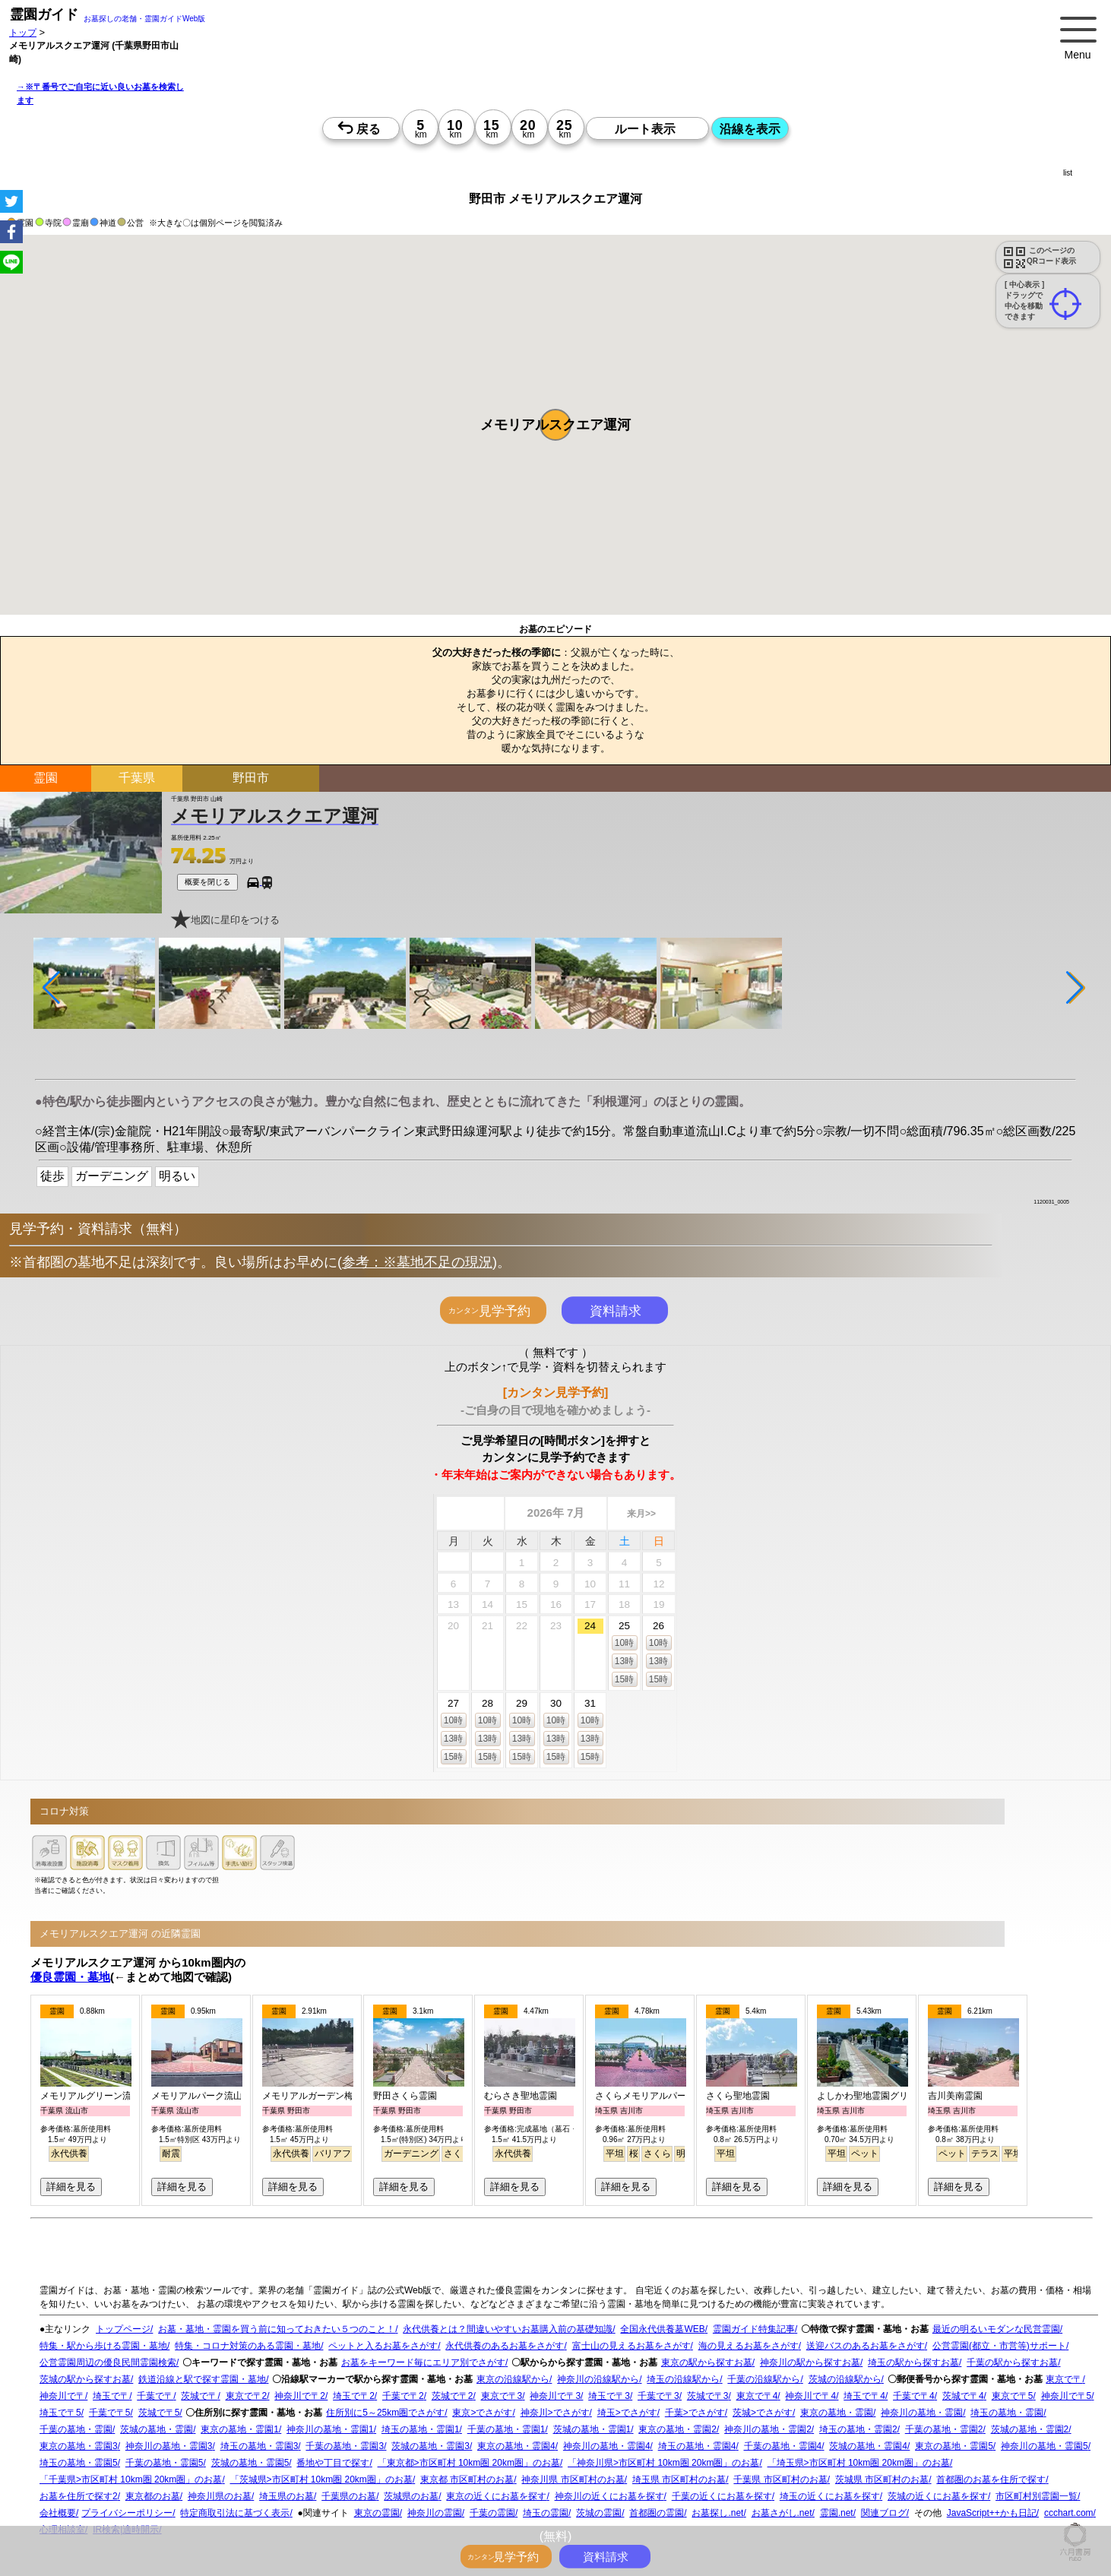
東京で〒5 (1012, 2396)
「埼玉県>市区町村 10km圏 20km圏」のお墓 (859, 2462)
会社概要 (58, 2513)
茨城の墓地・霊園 (156, 2429)
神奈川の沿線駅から (598, 2379)
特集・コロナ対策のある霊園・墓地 (248, 2345)
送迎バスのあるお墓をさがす (865, 2345)
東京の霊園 (377, 2513)
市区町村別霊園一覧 (1036, 2496)
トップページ (123, 2329)
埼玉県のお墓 (286, 2496)
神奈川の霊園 (434, 2513)
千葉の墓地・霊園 (76, 2429)
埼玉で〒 (111, 2396)
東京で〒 (1064, 2379)
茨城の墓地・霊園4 (868, 2446)
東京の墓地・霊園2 (677, 2429)
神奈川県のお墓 (220, 2496)
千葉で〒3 (658, 2396)
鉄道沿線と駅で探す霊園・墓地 (202, 2379)
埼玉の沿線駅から (683, 2379)
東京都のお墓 (152, 2496)
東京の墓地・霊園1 (240, 2429)
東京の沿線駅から (512, 2379)
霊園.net (836, 2513)
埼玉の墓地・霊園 (1006, 2412)
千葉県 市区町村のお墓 (780, 2479)
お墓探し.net (717, 2513)
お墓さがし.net (782, 2513)
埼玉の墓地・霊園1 (420, 2429)
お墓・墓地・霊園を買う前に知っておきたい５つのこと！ (276, 2329)
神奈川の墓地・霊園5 (1044, 2446)
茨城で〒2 (452, 2396)
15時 (624, 1679)
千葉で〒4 (914, 2396)
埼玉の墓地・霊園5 (79, 2462)
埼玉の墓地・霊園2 (858, 2429)
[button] (555, 425)
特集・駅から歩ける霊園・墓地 (103, 2345)
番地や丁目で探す (332, 2462)
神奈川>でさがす (555, 2412)
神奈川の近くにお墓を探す (609, 2496)
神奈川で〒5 (1066, 2396)
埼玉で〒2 (354, 2396)
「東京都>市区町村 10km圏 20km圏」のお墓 (469, 2462)
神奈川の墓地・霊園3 (169, 2446)
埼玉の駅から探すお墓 (913, 2362)
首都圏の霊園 (656, 2513)
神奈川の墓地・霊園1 (330, 2429)
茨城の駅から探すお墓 (85, 2379)
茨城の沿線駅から (845, 2379)
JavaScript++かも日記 (992, 2513)
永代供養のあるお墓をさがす (504, 2345)
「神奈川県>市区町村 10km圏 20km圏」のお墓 (663, 2462)
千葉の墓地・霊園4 (783, 2446)
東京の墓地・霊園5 (954, 2446)
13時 (624, 1661)
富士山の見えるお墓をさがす (631, 2345)
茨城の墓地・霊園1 (592, 2429)
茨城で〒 (199, 2396)
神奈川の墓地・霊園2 (768, 2429)
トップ (22, 32)
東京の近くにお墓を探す (496, 2496)
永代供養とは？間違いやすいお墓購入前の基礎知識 (507, 2329)
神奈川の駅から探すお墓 (810, 2362)
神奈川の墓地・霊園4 (606, 2446)
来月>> (641, 1513)
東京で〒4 (757, 2396)
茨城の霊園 (599, 2513)
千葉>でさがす (695, 2412)
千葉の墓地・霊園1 (506, 2429)
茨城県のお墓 (411, 2496)
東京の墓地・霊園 (836, 2412)
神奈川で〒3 (555, 2396)
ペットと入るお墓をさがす (383, 2345)
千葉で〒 (155, 2396)
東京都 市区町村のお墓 (467, 2479)
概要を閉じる (207, 882)
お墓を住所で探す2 (79, 2496)
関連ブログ (884, 2513)
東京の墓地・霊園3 (79, 2446)
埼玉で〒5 (60, 2412)
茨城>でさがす (763, 2412)
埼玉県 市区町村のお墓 (679, 2479)
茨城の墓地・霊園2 (1030, 2429)
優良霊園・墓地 (70, 1976)
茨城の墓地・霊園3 (430, 2446)
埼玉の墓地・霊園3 (259, 2446)
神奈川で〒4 (810, 2396)
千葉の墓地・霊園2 (944, 2429)
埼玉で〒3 (609, 2396)
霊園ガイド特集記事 (754, 2329)
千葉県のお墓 (348, 2496)
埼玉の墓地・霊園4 (697, 2446)
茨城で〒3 (708, 2396)
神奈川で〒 (62, 2396)
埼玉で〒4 (864, 2396)
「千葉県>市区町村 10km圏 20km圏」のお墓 (131, 2479)
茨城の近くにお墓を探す (938, 2496)
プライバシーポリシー (127, 2513)
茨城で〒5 (159, 2412)
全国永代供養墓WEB (662, 2329)
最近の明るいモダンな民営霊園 (996, 2329)
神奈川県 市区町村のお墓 (572, 2479)
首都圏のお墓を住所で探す (991, 2479)
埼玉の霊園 (545, 2513)
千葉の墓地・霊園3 (344, 2446)
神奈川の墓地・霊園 (922, 2412)
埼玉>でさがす (627, 2412)
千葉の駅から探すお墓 (1012, 2362)
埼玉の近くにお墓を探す (830, 2496)
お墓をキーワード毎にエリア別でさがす (423, 2362)
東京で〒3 (502, 2396)
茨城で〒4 (963, 2396)
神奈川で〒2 (299, 2396)
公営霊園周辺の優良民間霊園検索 (108, 2362)
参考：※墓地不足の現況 (417, 1262)
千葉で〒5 (110, 2412)
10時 (624, 1643)
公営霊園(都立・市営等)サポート (999, 2345)
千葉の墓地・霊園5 (164, 2462)
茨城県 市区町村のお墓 (882, 2479)
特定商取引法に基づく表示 (235, 2513)
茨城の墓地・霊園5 (250, 2462)
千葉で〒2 (403, 2396)
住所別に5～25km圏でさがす (385, 2412)
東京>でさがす (482, 2412)
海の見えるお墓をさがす (748, 2345)
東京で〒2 (246, 2396)
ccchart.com (1069, 2513)
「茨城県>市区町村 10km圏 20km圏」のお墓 (321, 2479)
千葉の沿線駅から (763, 2379)
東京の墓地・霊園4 (516, 2446)
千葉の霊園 (492, 2513)
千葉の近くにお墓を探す (722, 2496)
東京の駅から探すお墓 (706, 2362)
